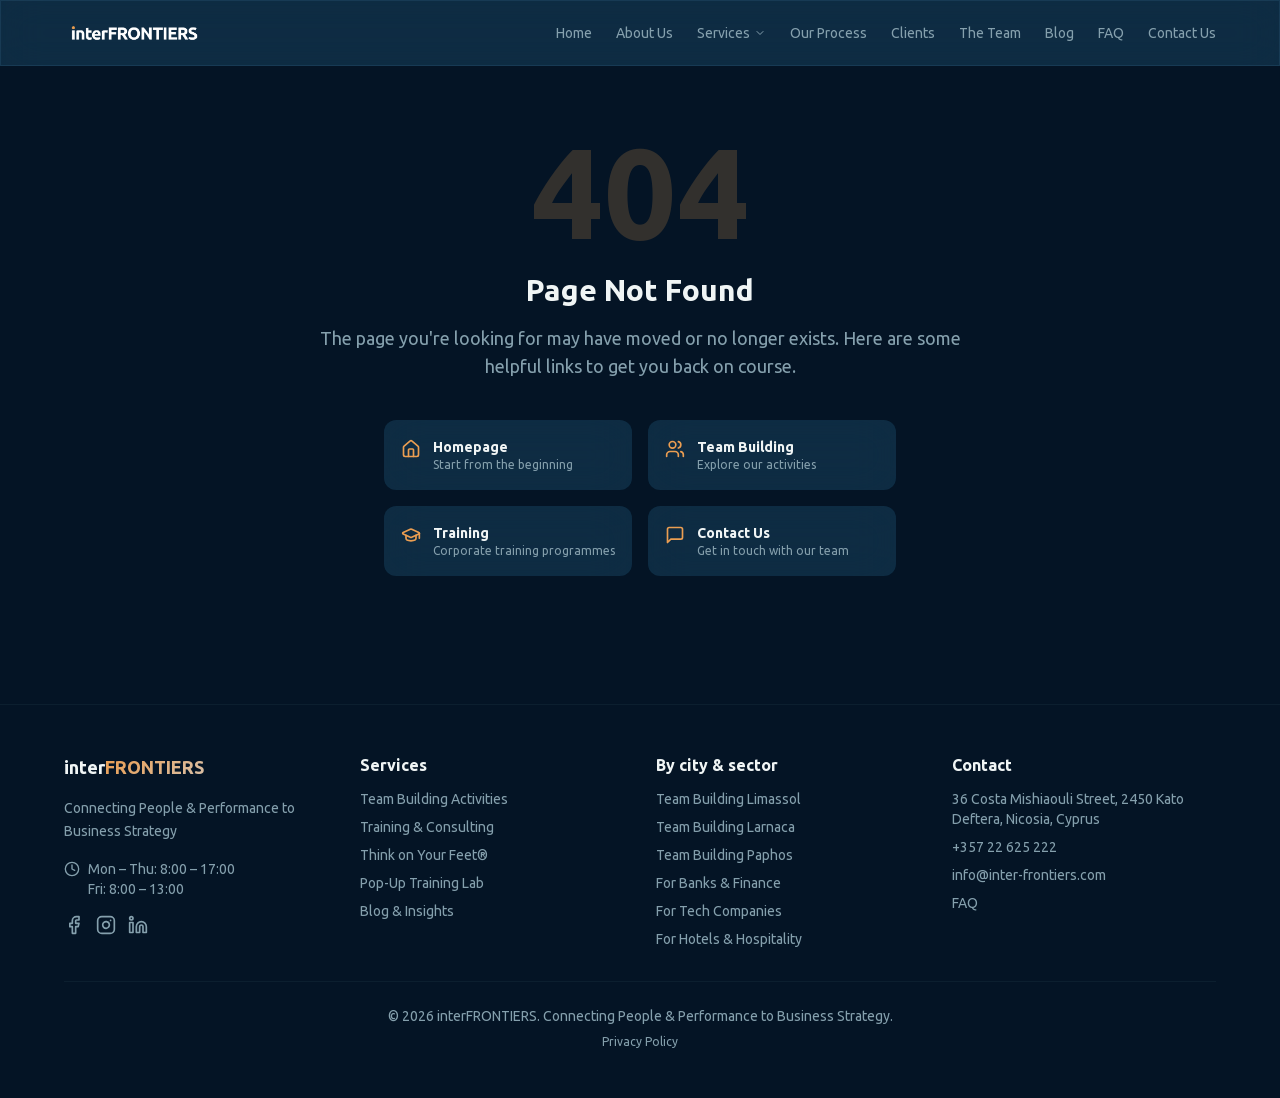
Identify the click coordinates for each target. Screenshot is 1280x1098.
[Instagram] (106, 925)
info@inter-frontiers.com (1029, 875)
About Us (644, 33)
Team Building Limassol (728, 799)
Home (574, 33)
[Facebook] (74, 925)
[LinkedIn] (138, 925)
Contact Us (1182, 33)
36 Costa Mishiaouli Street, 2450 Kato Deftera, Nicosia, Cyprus (1068, 809)
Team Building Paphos (724, 855)
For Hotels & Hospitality (729, 939)
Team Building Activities (434, 799)
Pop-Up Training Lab (422, 883)
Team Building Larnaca (725, 827)
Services (723, 33)
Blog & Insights (407, 911)
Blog (1059, 33)
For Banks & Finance (718, 883)
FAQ (1111, 33)
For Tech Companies (719, 911)
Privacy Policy (640, 1041)
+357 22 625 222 (1004, 847)
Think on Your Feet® (424, 855)
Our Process (828, 33)
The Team (990, 33)
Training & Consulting (427, 827)
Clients (913, 33)
